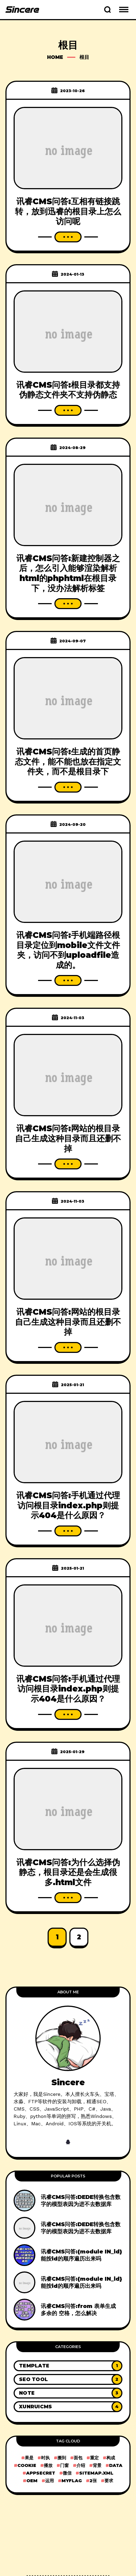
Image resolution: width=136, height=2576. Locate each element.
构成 (110, 2457)
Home (55, 57)
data (115, 2465)
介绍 (80, 2465)
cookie (26, 2465)
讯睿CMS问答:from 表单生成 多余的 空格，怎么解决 (78, 2309)
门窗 (64, 2465)
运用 (49, 2480)
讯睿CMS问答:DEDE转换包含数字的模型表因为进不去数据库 (80, 2200)
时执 (45, 2457)
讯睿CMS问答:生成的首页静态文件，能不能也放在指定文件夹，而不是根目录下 (68, 762)
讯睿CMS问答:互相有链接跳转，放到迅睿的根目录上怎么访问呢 (68, 211)
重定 (94, 2457)
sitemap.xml (96, 2473)
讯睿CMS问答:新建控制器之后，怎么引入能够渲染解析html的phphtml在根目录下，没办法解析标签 (68, 573)
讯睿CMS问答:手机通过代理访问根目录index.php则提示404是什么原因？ (68, 1505)
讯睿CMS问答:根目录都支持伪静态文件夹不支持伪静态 (68, 390)
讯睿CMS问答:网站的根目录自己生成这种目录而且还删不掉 (68, 1138)
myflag (71, 2480)
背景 (97, 2465)
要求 (108, 2480)
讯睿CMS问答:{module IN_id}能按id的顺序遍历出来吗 (81, 2255)
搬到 (61, 2457)
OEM (32, 2480)
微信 (67, 2473)
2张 (93, 2480)
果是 (29, 2457)
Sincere (68, 2082)
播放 (48, 2465)
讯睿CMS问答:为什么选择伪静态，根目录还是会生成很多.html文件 (68, 1872)
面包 (78, 2457)
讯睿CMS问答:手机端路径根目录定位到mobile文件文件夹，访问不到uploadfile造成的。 (68, 950)
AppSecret (40, 2473)
